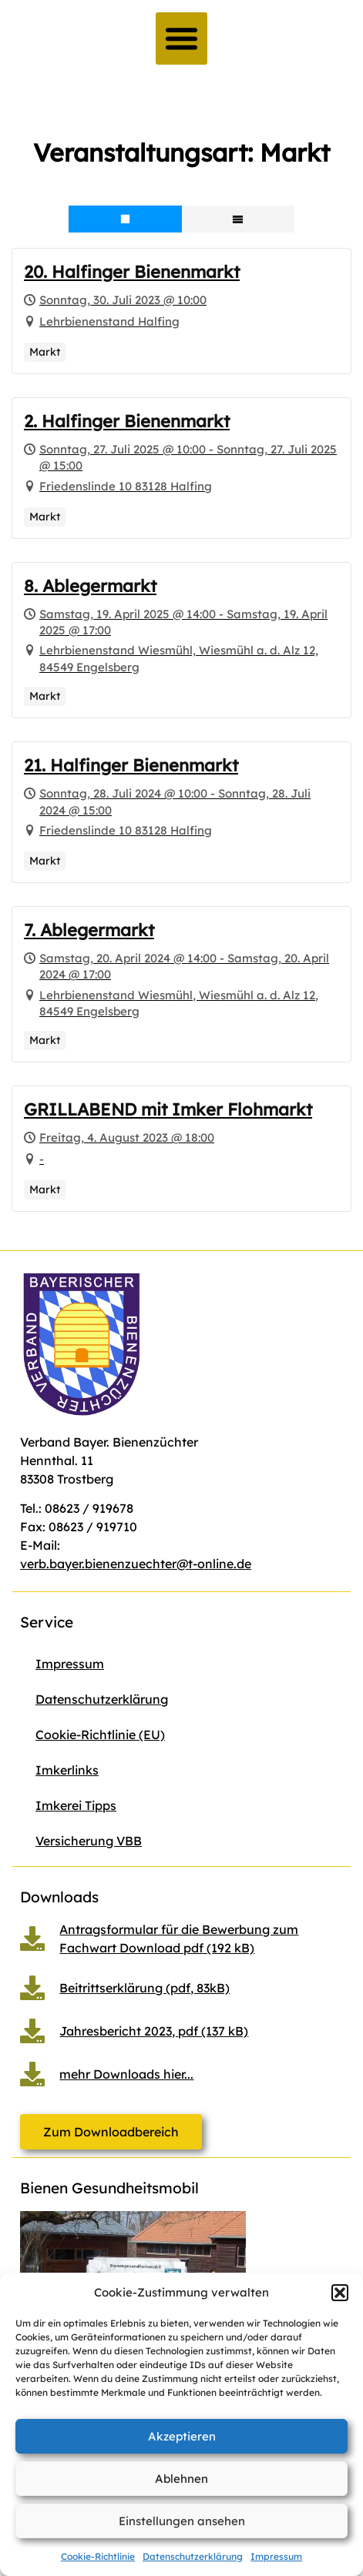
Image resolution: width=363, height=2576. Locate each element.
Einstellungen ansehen (182, 2521)
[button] (340, 2292)
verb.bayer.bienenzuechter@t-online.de (135, 1563)
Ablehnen (181, 2478)
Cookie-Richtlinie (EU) (100, 1734)
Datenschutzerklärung (193, 2556)
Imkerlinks (67, 1770)
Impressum (276, 2556)
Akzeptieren (182, 2436)
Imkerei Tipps (75, 1805)
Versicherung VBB (88, 1840)
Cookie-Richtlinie (98, 2556)
